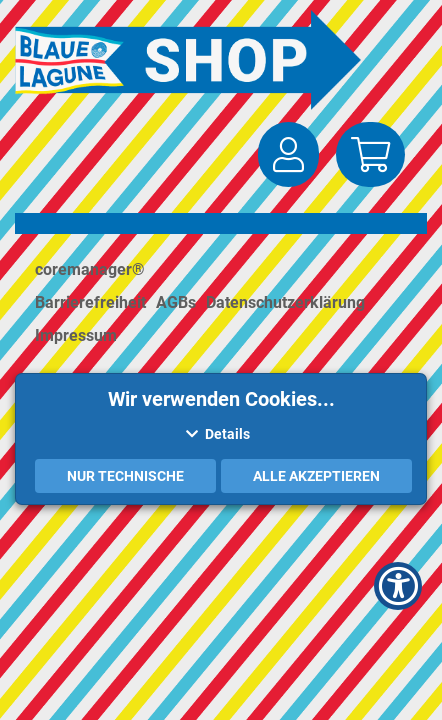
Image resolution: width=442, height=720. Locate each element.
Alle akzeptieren (316, 476)
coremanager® (90, 269)
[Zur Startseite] (193, 60)
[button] (288, 154)
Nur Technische (125, 476)
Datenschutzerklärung (285, 302)
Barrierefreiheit (90, 302)
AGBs (176, 302)
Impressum (76, 335)
